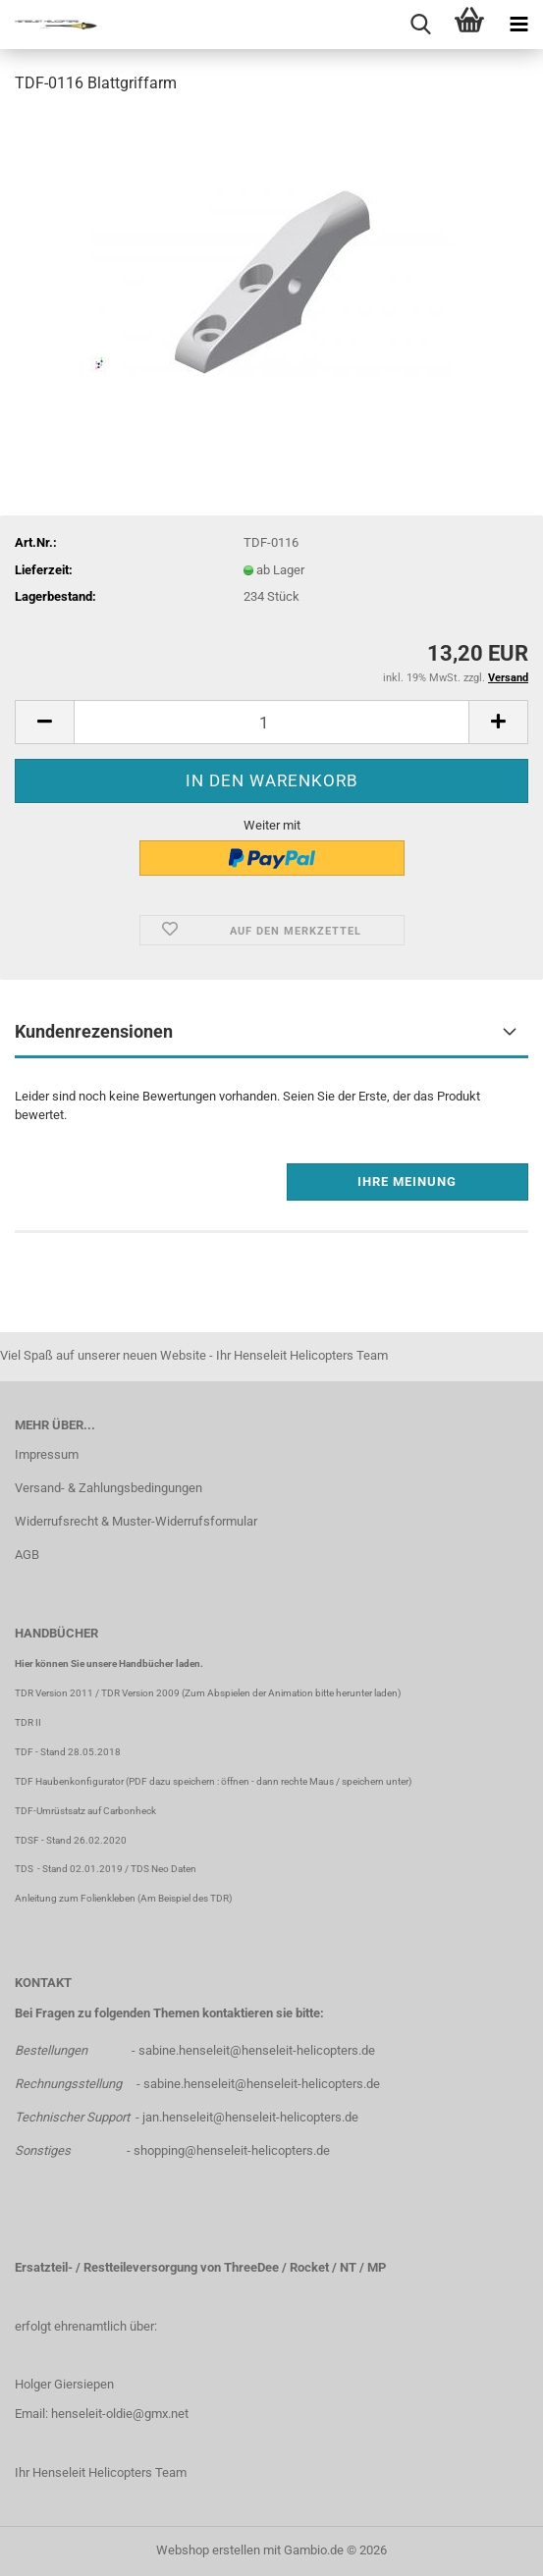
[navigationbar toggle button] (518, 24)
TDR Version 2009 (140, 1693)
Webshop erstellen (208, 2550)
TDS (26, 1868)
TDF (24, 1751)
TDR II (28, 1722)
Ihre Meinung (407, 1181)
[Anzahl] (271, 722)
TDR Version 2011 (54, 1693)
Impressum (47, 1454)
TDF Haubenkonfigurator (69, 1781)
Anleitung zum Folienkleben (75, 1898)
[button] (44, 722)
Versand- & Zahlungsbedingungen (108, 1487)
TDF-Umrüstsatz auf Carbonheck (85, 1810)
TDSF (27, 1840)
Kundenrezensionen (94, 1031)
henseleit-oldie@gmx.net (120, 2413)
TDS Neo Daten (163, 1868)
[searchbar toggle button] (420, 24)
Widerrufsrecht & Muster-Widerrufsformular (136, 1521)
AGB (27, 1554)
